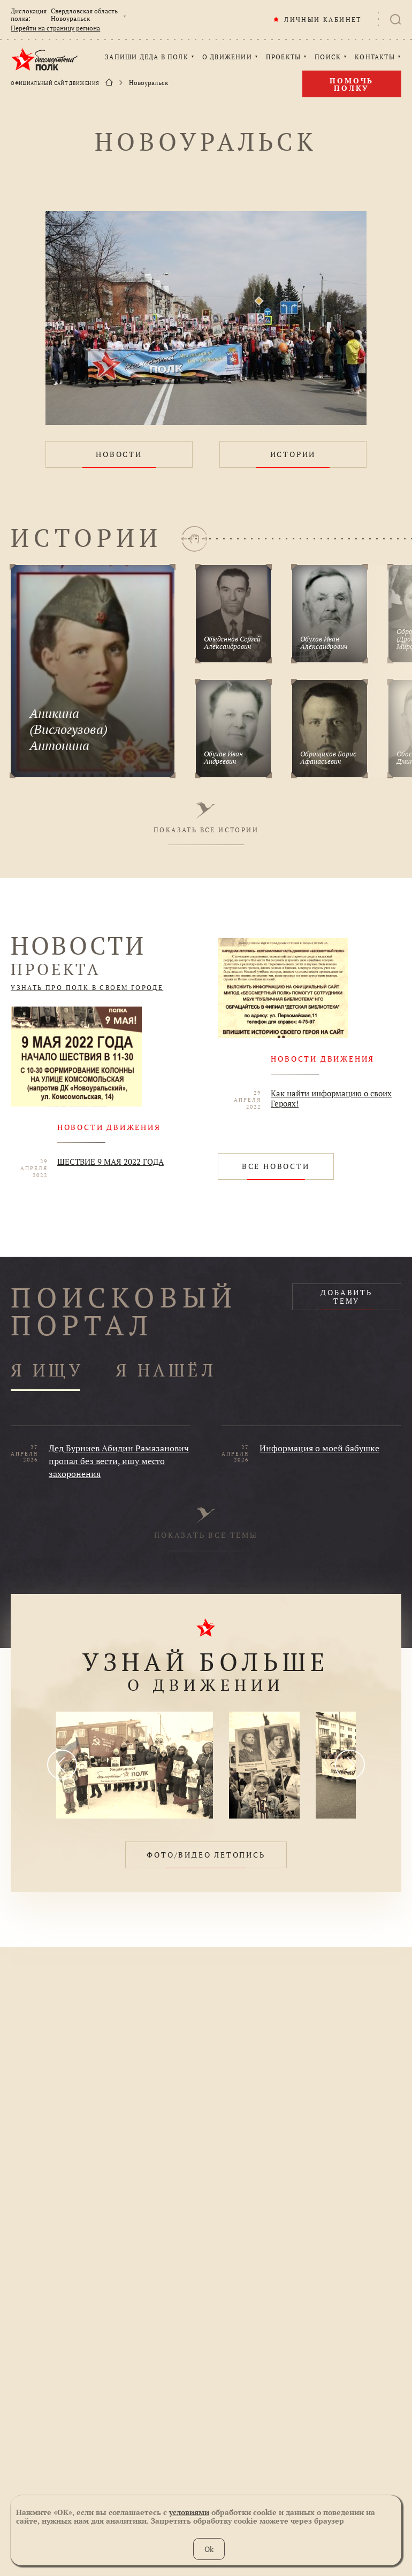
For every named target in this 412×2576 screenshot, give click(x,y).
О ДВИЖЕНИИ (227, 57)
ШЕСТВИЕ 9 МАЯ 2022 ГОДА (110, 1162)
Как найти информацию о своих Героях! (331, 1098)
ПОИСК (328, 57)
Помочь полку (351, 84)
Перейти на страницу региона (55, 28)
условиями (189, 2512)
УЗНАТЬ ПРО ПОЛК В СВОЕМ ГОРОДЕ (87, 988)
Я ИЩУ (47, 1370)
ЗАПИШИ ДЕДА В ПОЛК (146, 57)
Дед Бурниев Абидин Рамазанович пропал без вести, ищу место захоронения (119, 1461)
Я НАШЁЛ (166, 1370)
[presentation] (62, 1765)
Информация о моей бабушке (319, 1448)
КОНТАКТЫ (375, 57)
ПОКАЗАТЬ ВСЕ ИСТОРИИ (206, 818)
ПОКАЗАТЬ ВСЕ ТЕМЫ (206, 1523)
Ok (208, 2549)
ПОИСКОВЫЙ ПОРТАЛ (124, 1311)
